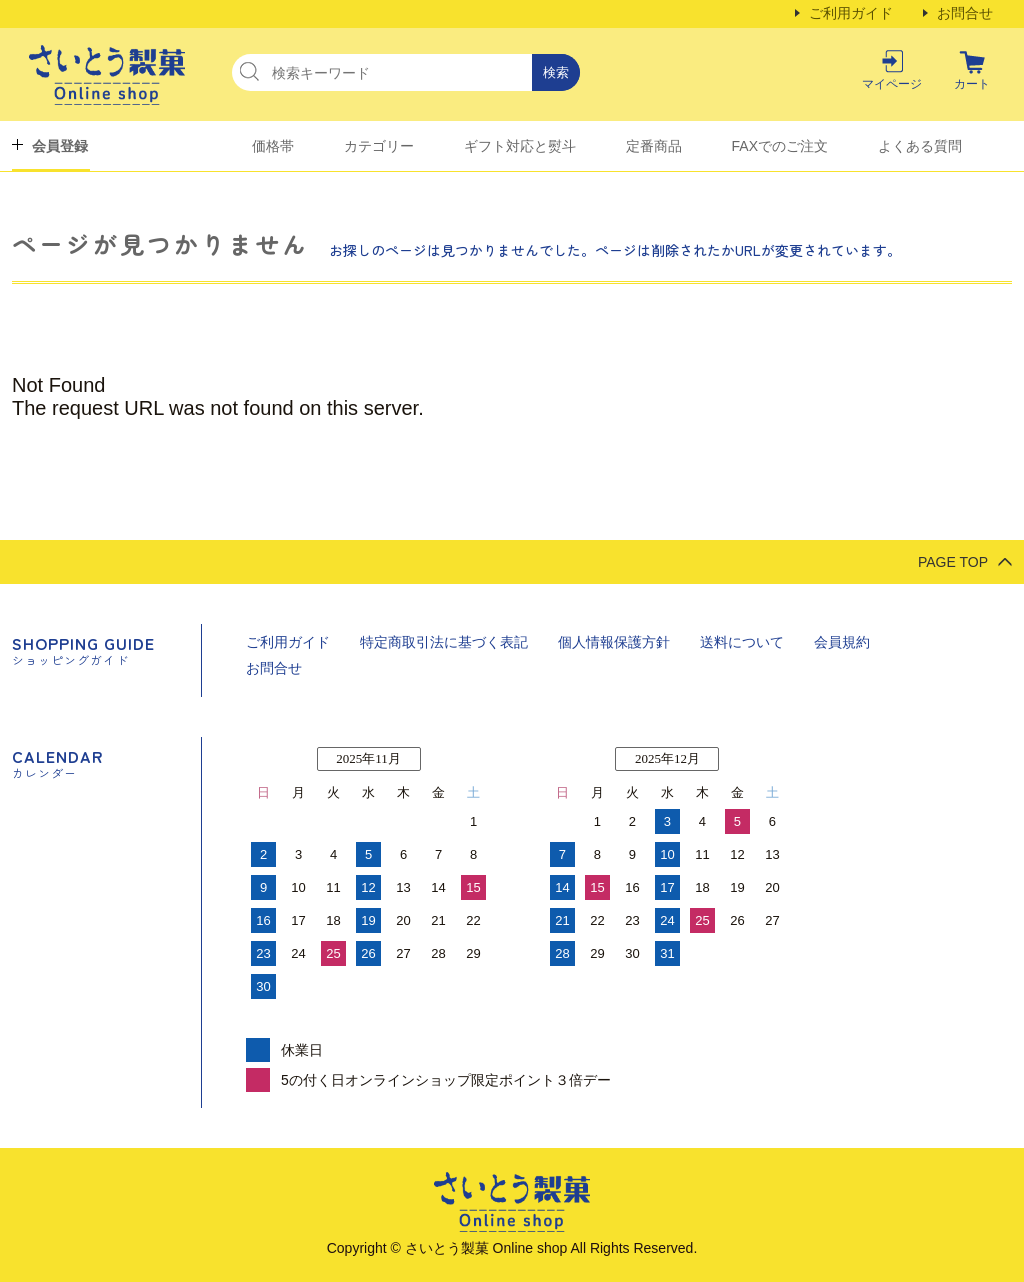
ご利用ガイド (851, 13)
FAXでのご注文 (780, 146)
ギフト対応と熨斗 (520, 146)
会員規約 (842, 642)
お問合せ (965, 13)
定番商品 (654, 146)
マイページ (892, 84)
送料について (742, 642)
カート (972, 84)
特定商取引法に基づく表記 (444, 642)
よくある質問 (920, 146)
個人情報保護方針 (614, 642)
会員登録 (60, 146)
